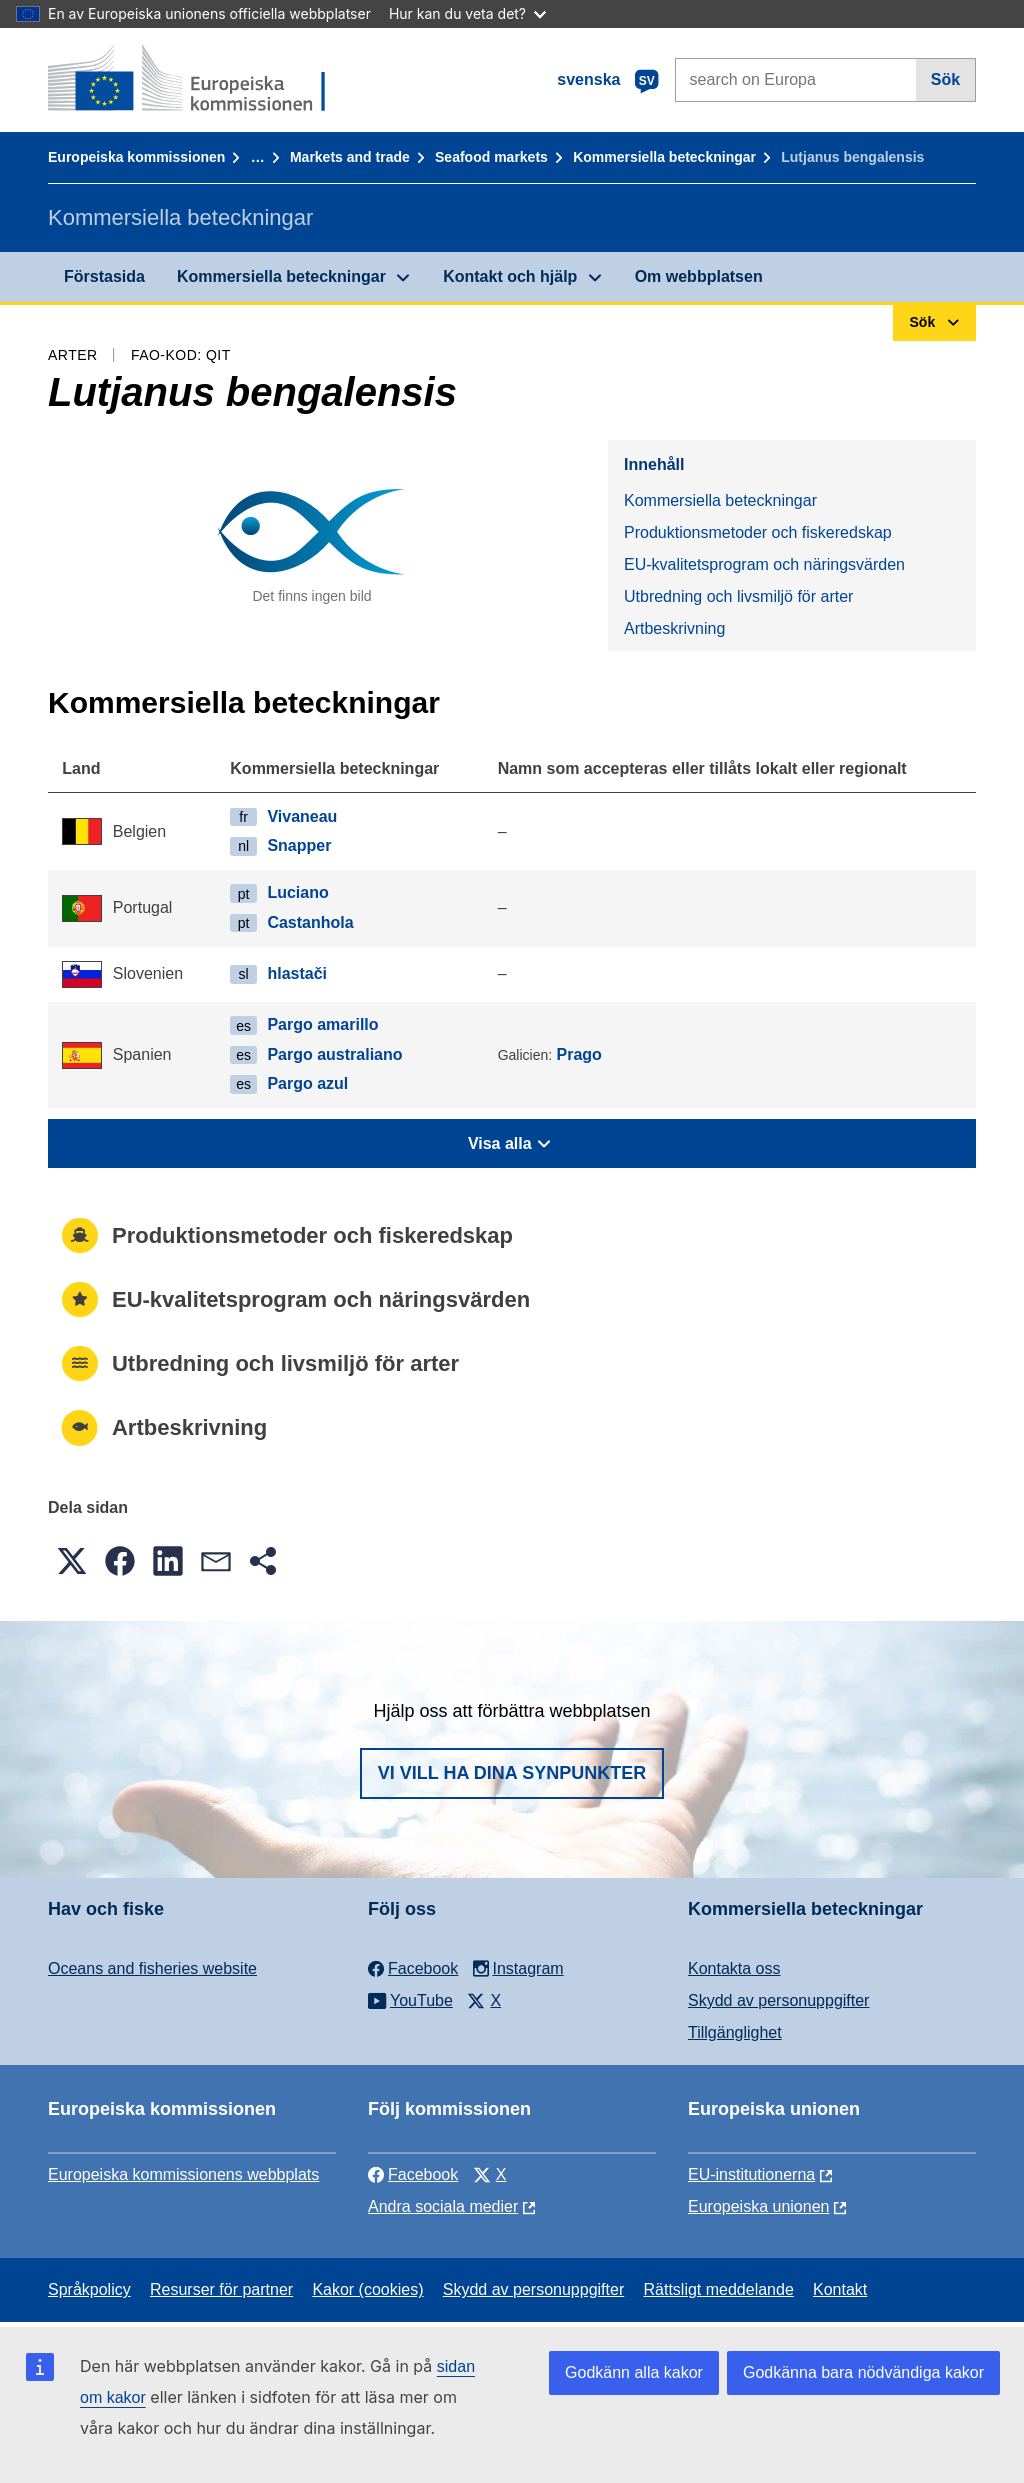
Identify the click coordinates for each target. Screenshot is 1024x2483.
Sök (945, 79)
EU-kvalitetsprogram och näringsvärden (764, 564)
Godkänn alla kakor (634, 2372)
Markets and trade (350, 157)
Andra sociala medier (443, 2206)
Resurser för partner (221, 2289)
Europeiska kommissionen (136, 157)
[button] (72, 1561)
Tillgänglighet (735, 2032)
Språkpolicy (89, 2289)
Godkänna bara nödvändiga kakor (863, 2372)
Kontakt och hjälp (510, 276)
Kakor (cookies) (367, 2289)
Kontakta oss (734, 1968)
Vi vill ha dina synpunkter (512, 1773)
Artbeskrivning (674, 628)
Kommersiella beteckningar (664, 157)
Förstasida (104, 276)
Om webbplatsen (699, 276)
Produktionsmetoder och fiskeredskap (758, 532)
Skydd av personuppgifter (778, 2000)
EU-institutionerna (751, 2174)
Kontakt (840, 2289)
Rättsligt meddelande (718, 2289)
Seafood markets (491, 157)
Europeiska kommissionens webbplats (183, 2174)
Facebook (413, 2174)
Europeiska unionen (758, 2206)
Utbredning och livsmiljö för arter (738, 596)
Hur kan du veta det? (467, 13)
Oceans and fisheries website (152, 1968)
